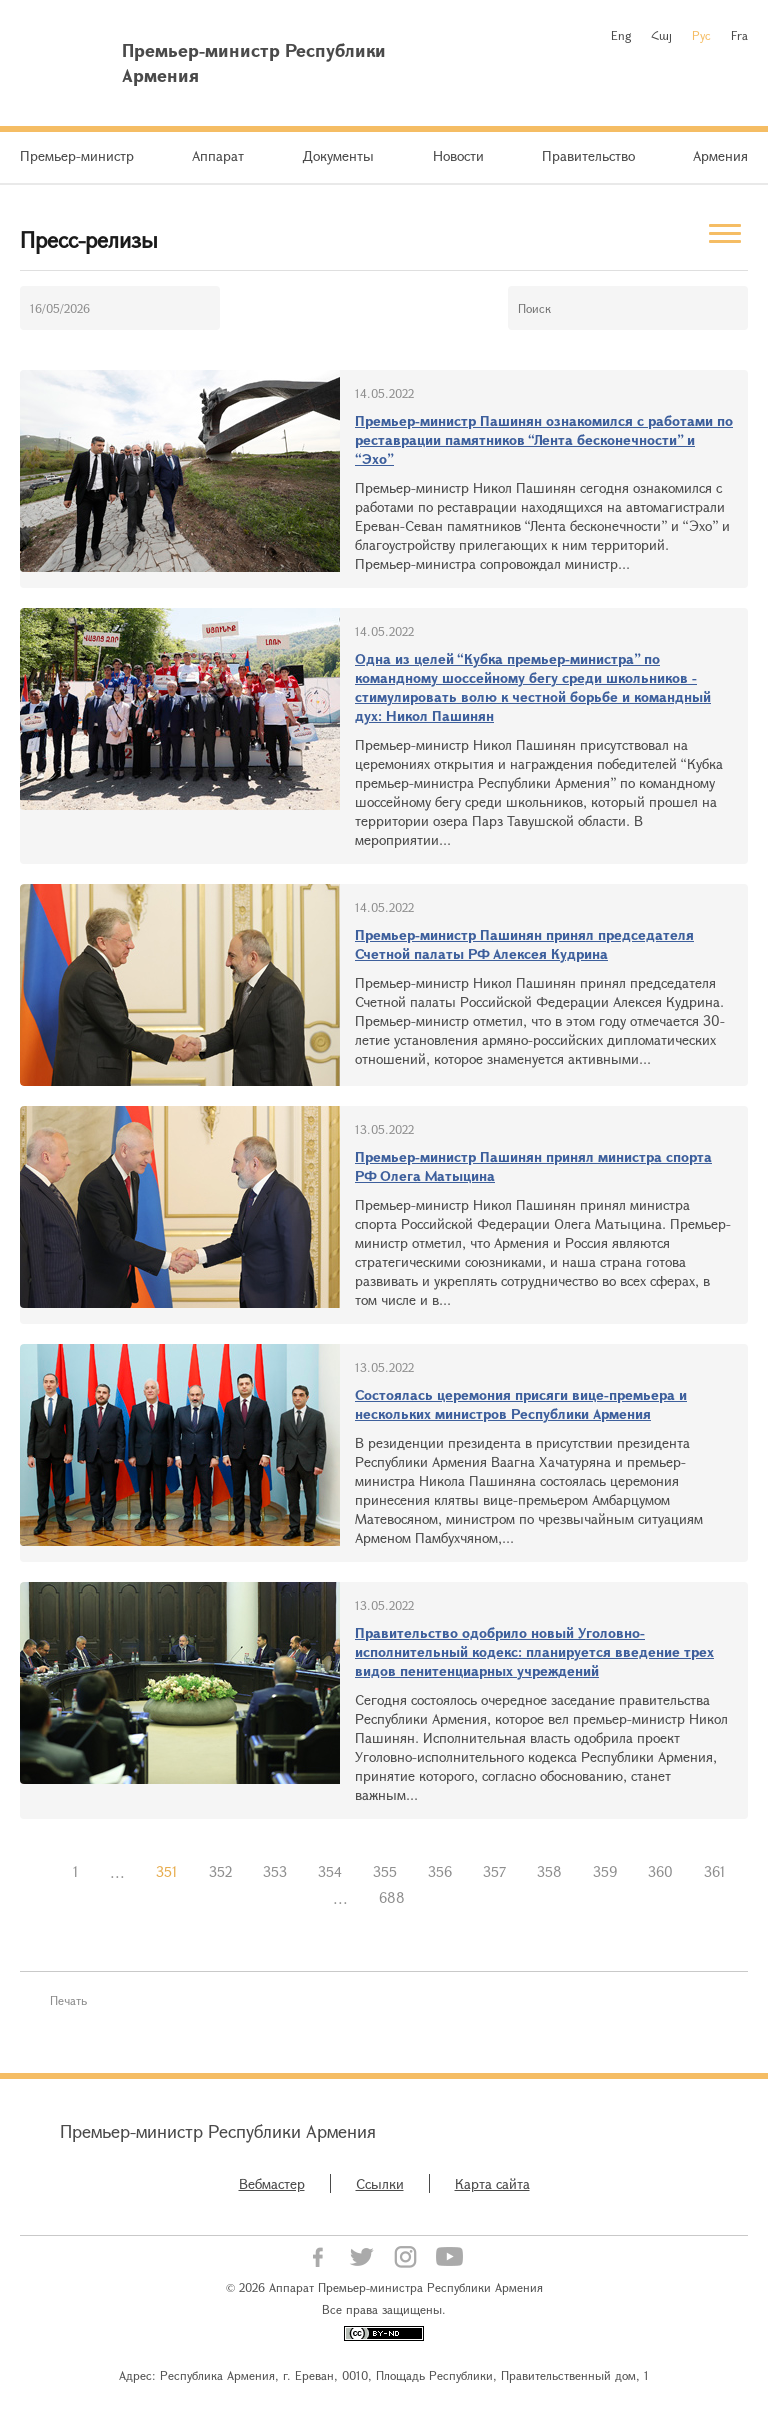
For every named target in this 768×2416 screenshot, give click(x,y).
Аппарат (218, 155)
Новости (458, 155)
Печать (68, 2000)
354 (330, 1871)
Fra (739, 35)
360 (660, 1871)
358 (549, 1871)
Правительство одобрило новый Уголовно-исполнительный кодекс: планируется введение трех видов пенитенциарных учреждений (534, 1651)
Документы (338, 155)
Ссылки (380, 2183)
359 (605, 1871)
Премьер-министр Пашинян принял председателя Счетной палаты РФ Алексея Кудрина (524, 944)
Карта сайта (492, 2183)
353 (275, 1871)
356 (440, 1871)
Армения (720, 155)
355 (385, 1871)
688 (392, 1897)
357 (494, 1871)
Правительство (588, 155)
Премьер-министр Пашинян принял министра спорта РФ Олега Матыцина (533, 1166)
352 (220, 1871)
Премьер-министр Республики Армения (218, 2131)
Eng (621, 35)
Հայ (661, 35)
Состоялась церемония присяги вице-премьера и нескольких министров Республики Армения (521, 1404)
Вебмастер (272, 2183)
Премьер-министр (77, 155)
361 (715, 1871)
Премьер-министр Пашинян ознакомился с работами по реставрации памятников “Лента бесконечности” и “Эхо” (544, 439)
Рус (701, 35)
